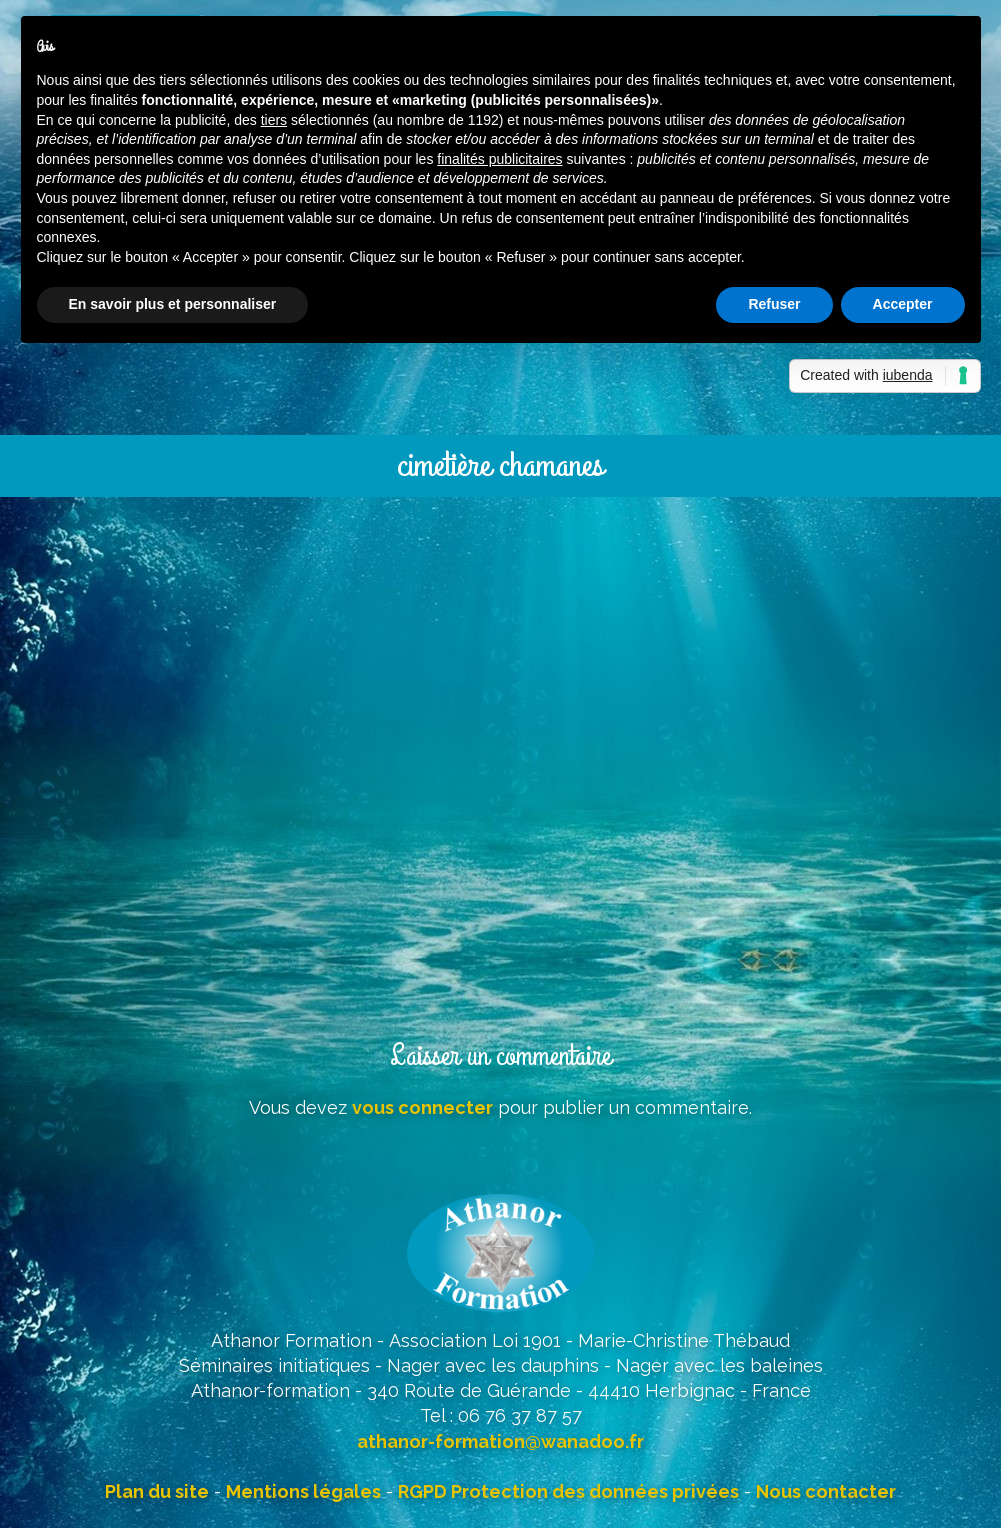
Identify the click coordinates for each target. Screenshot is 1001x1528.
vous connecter (422, 1107)
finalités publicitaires (499, 159)
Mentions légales (303, 1491)
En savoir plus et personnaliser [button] (173, 304)
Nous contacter (826, 1491)
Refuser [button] (774, 304)
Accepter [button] (903, 304)
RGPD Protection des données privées (568, 1491)
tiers (274, 120)
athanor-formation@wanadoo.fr (500, 1441)
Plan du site (157, 1491)
